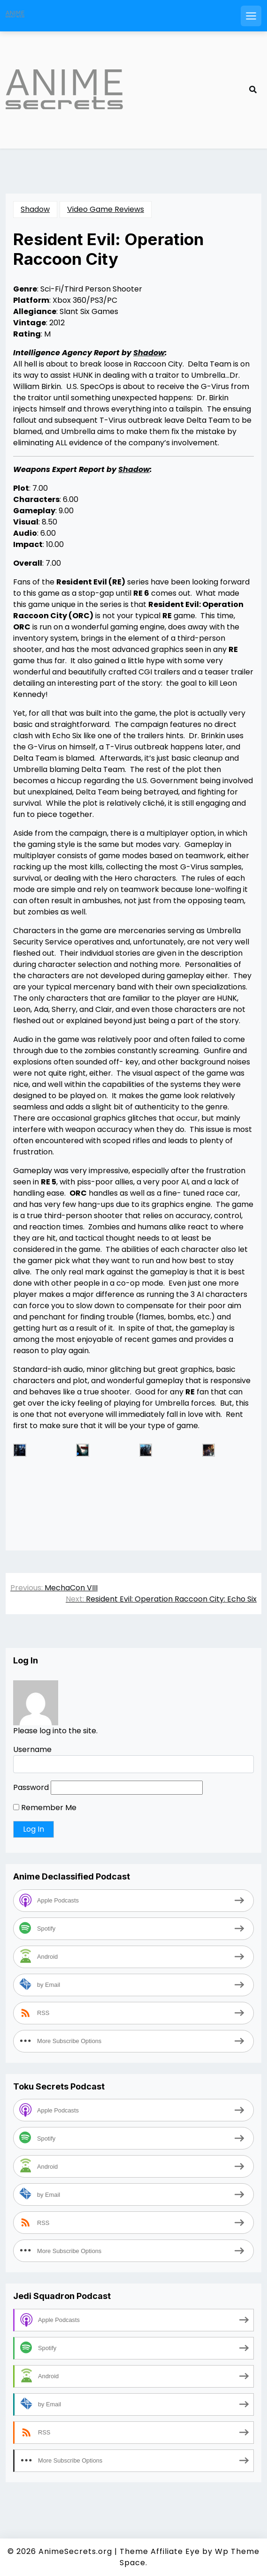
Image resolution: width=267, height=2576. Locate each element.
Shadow (35, 209)
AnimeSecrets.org (75, 2551)
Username (32, 1749)
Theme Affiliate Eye (160, 2551)
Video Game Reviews (105, 209)
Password (31, 1787)
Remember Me (44, 1807)
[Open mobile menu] (251, 16)
